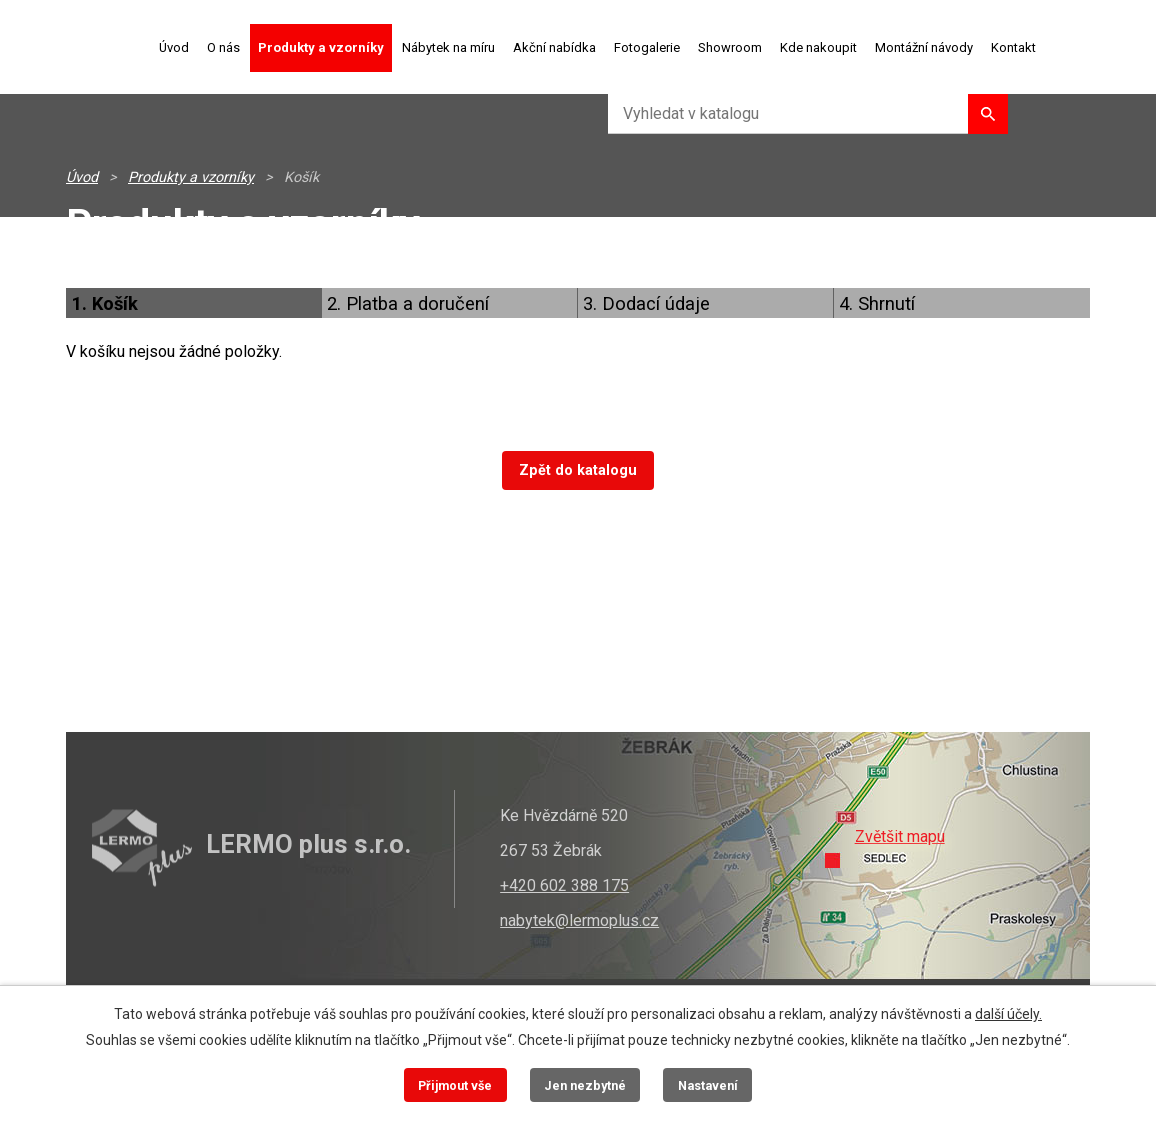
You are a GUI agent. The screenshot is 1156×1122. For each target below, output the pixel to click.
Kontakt (1013, 47)
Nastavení (708, 1085)
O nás (223, 47)
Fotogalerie (647, 47)
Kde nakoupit (818, 47)
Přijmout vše (455, 1085)
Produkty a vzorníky (321, 47)
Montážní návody (924, 47)
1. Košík (104, 303)
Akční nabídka (554, 47)
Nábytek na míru (448, 47)
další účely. (1008, 1014)
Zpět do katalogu (578, 470)
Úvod (174, 47)
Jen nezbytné (585, 1085)
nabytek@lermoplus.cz (579, 920)
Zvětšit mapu (900, 836)
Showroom (730, 47)
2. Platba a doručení (408, 303)
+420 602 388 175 (564, 885)
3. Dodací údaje (646, 303)
